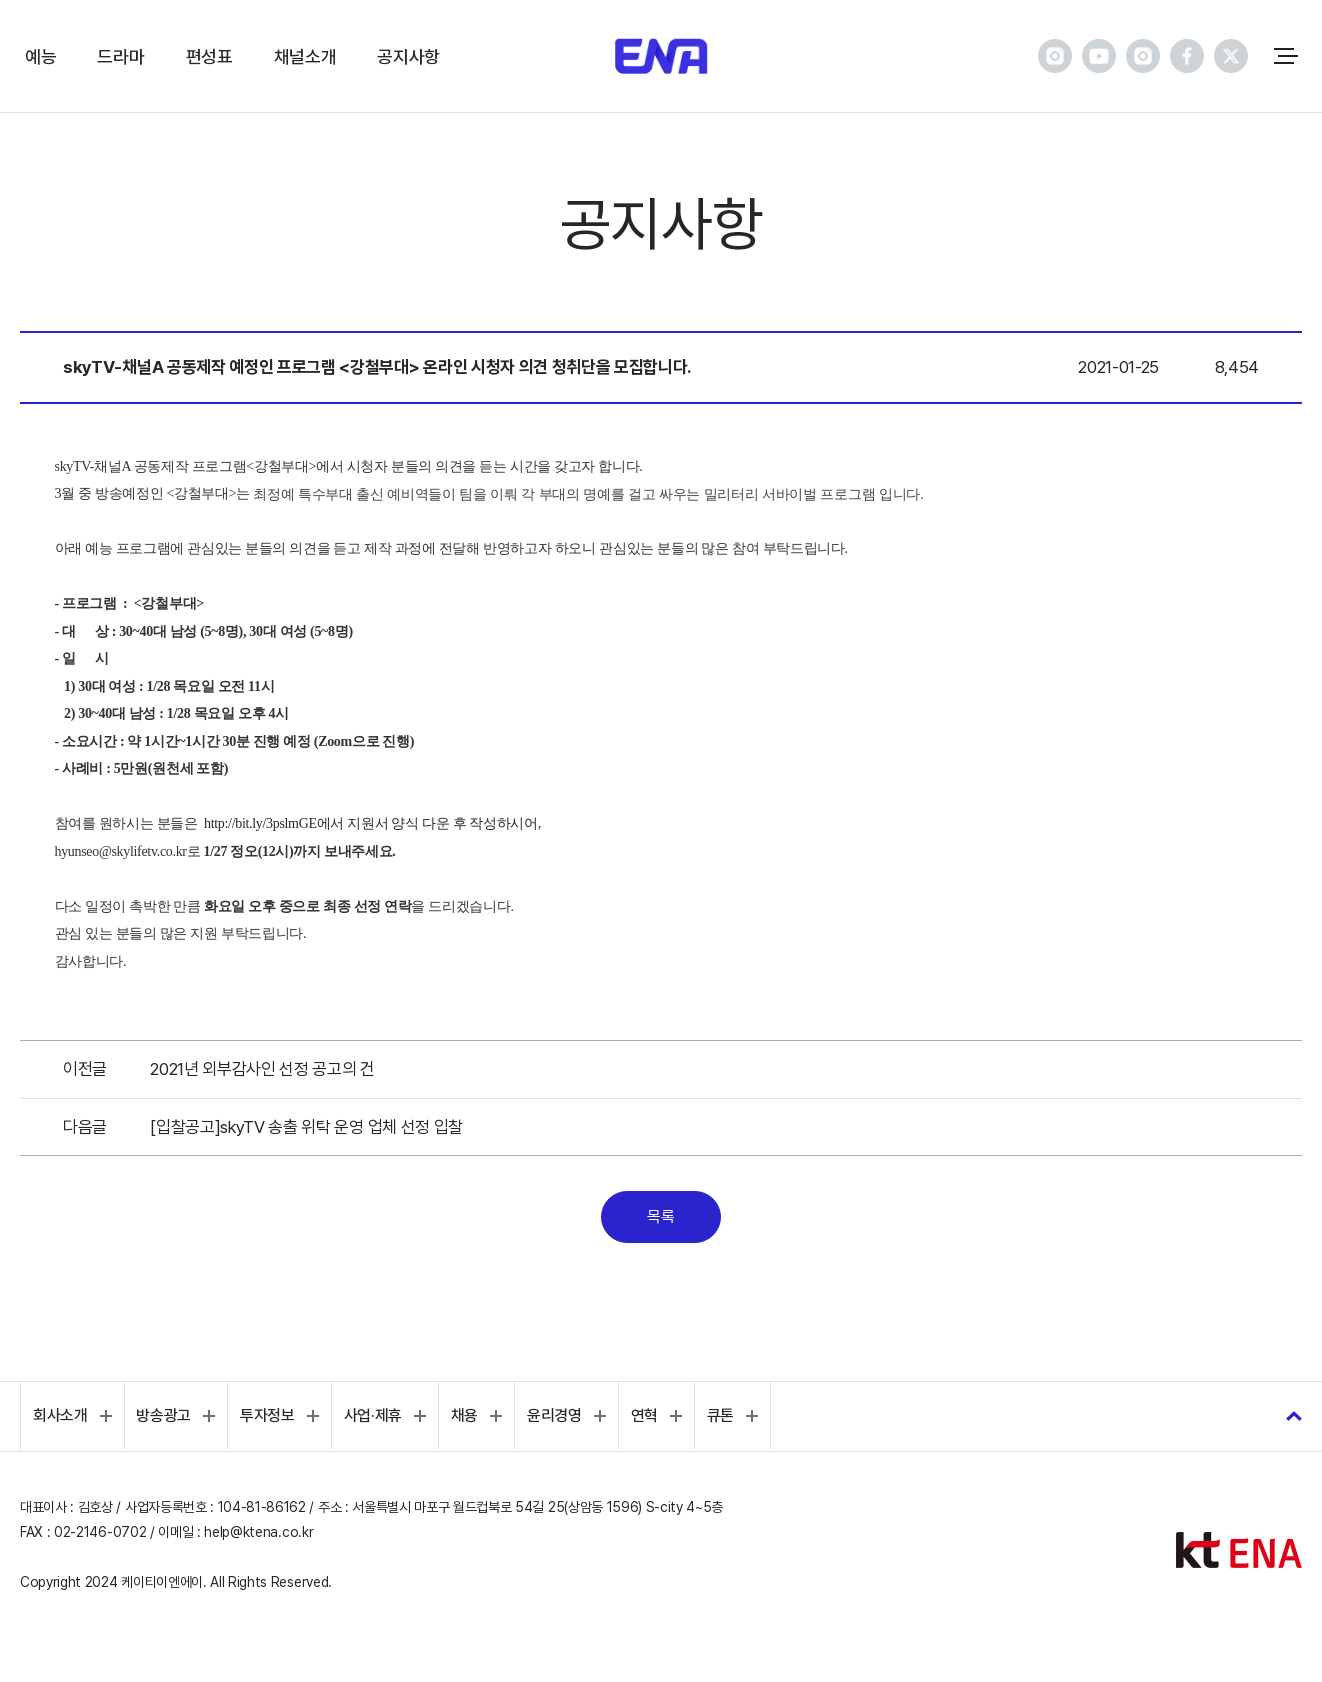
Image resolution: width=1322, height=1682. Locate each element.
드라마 (120, 56)
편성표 (209, 56)
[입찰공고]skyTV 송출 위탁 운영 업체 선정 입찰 (306, 1127)
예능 (40, 56)
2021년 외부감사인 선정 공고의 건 (262, 1069)
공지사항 (408, 56)
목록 (660, 1216)
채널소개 (305, 56)
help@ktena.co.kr (258, 1532)
